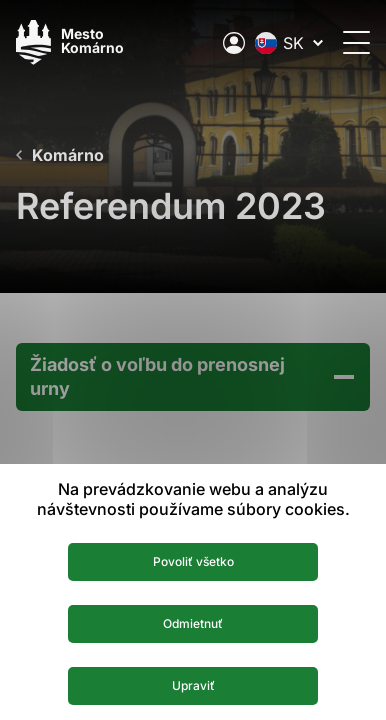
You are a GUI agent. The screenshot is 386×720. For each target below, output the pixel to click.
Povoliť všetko (193, 561)
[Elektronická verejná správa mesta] (234, 43)
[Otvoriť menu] (356, 42)
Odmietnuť (193, 623)
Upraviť (193, 685)
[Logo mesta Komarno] (70, 42)
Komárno (68, 155)
